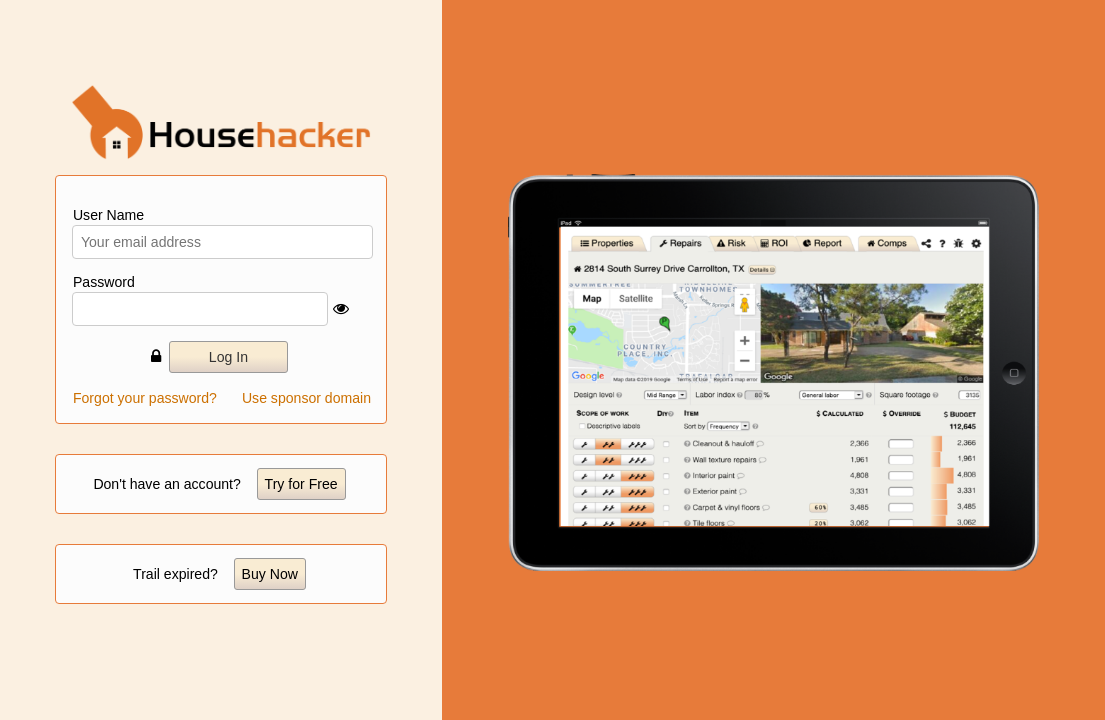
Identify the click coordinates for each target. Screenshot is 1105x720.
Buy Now (270, 574)
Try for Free (301, 484)
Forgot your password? (145, 398)
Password (104, 282)
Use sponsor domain (306, 398)
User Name (108, 215)
